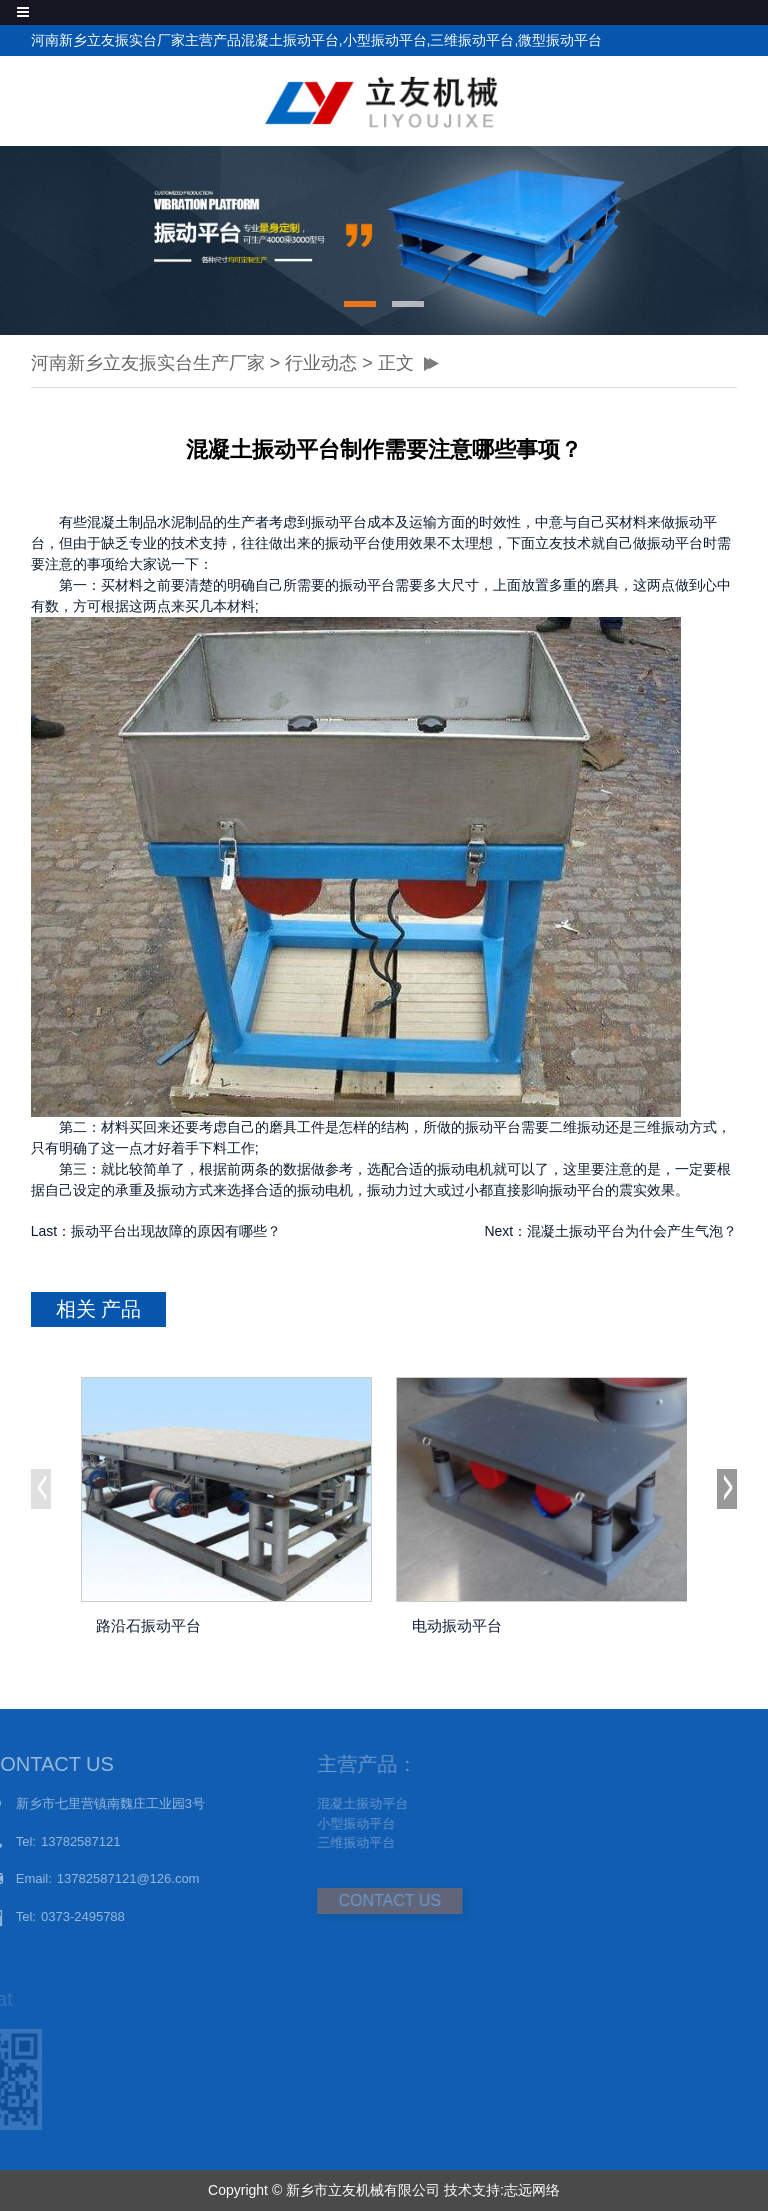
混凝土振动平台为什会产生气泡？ (632, 1231)
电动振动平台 (457, 1625)
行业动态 (321, 363)
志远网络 (532, 2190)
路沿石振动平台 (148, 1625)
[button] (360, 304)
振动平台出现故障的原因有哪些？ (176, 1231)
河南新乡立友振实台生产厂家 (148, 363)
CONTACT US (356, 1900)
